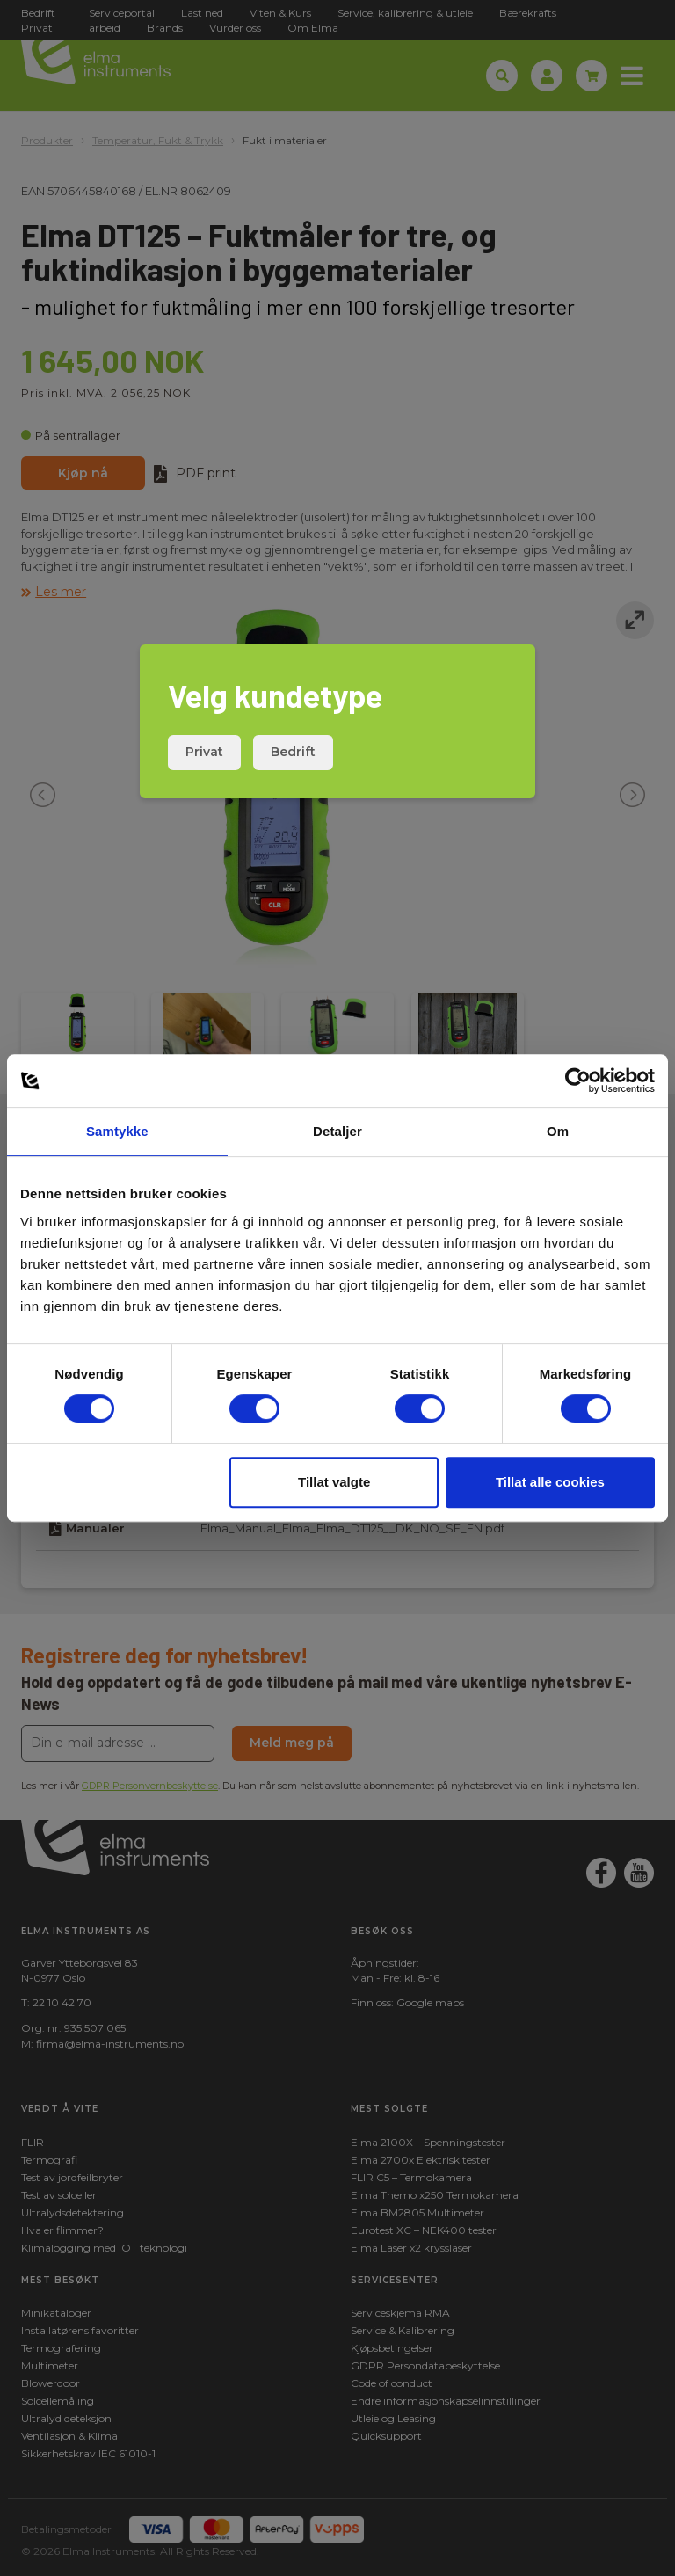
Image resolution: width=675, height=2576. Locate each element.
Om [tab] (558, 1131)
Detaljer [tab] (337, 1131)
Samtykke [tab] (117, 1131)
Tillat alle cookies (550, 1481)
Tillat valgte (334, 1481)
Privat (204, 752)
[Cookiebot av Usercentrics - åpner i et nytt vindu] (578, 1080)
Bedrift (293, 752)
